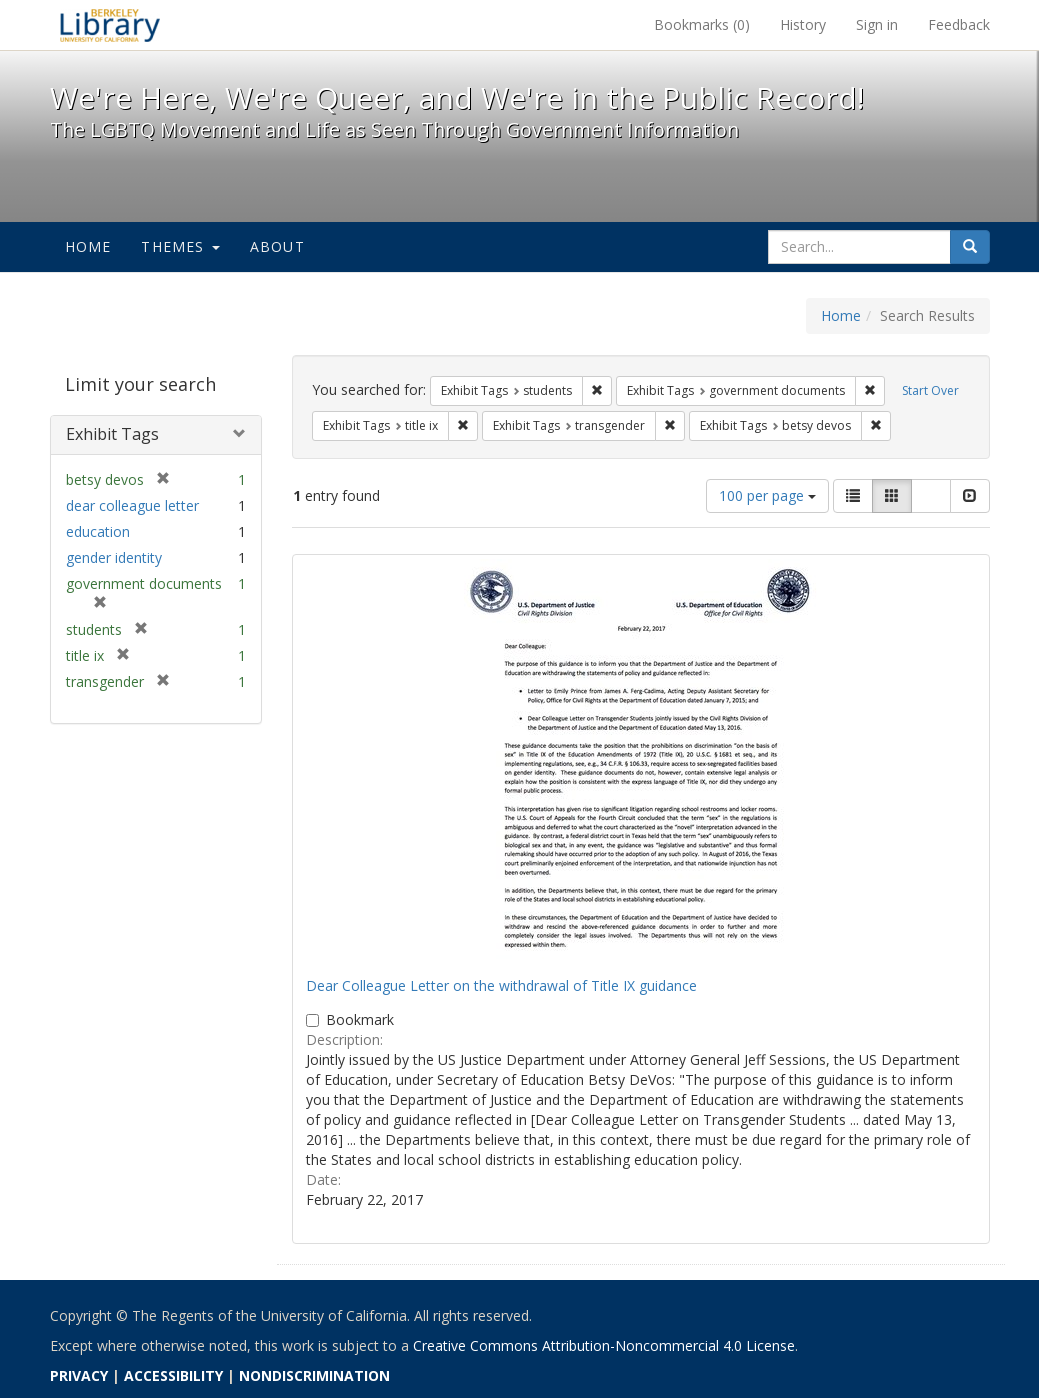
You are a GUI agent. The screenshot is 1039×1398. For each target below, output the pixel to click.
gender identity (114, 557)
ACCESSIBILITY (173, 1375)
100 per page (767, 495)
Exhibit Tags (112, 434)
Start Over (930, 390)
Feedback (959, 24)
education (98, 531)
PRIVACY (79, 1375)
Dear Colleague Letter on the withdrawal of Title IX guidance (501, 985)
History (803, 24)
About (277, 246)
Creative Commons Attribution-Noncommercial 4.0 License (604, 1345)
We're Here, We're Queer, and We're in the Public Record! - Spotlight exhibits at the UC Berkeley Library (110, 25)
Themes (180, 246)
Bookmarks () (702, 24)
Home (88, 246)
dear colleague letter (132, 505)
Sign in (877, 24)
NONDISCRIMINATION (314, 1375)
